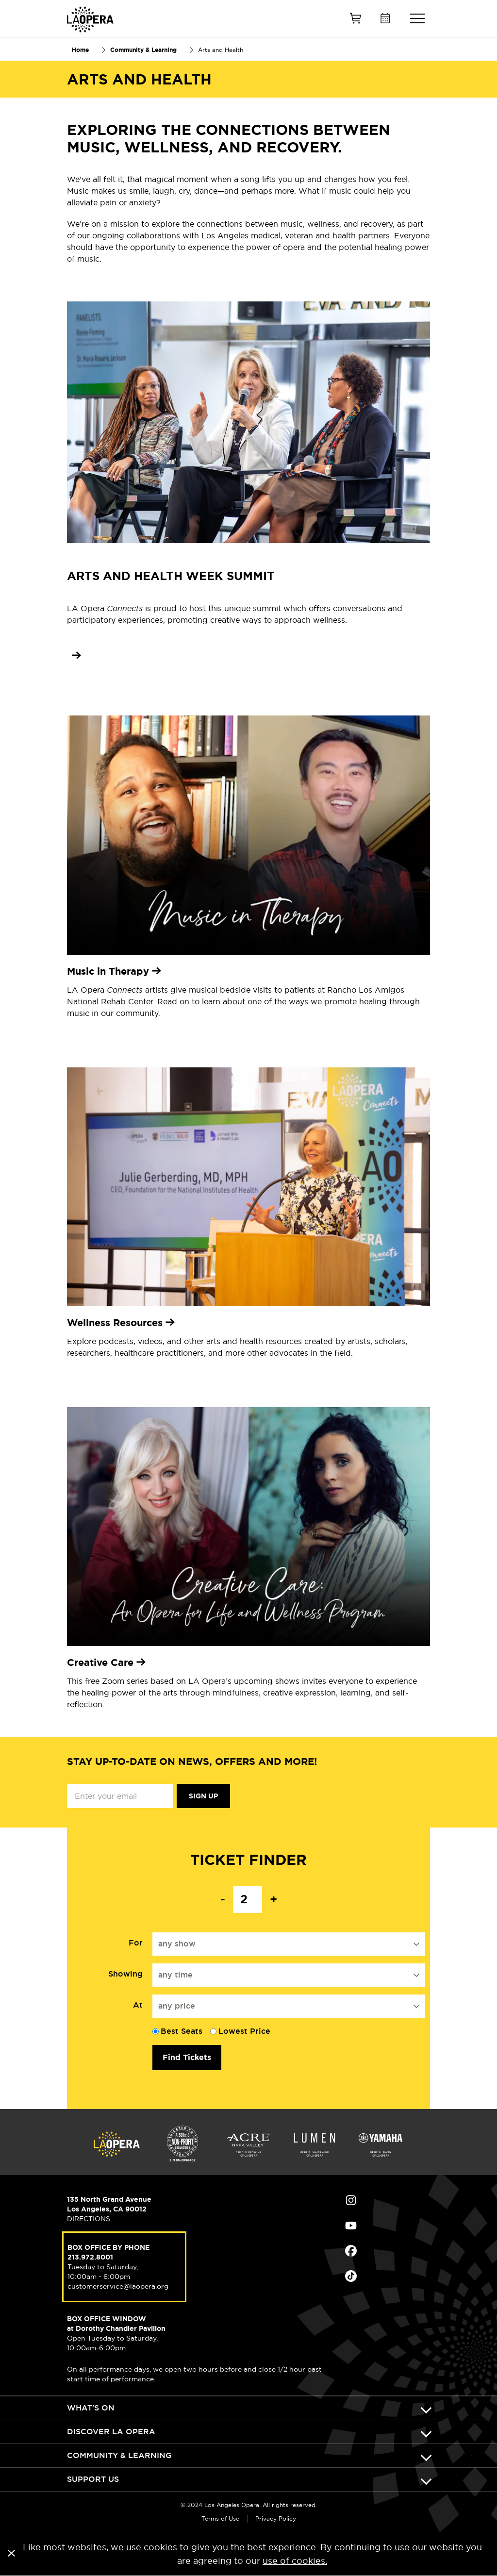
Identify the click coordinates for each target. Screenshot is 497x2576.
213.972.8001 (90, 2257)
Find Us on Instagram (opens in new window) (351, 2200)
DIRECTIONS (88, 2218)
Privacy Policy (275, 2518)
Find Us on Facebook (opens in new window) (351, 2251)
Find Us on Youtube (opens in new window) (351, 2225)
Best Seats (181, 2031)
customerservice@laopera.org (117, 2286)
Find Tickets (187, 2057)
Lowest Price (244, 2031)
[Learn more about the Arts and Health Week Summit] (74, 655)
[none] (248, 1662)
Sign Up (203, 1796)
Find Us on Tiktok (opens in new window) (351, 2276)
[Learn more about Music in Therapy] (248, 971)
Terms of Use (220, 2518)
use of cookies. (295, 2560)
